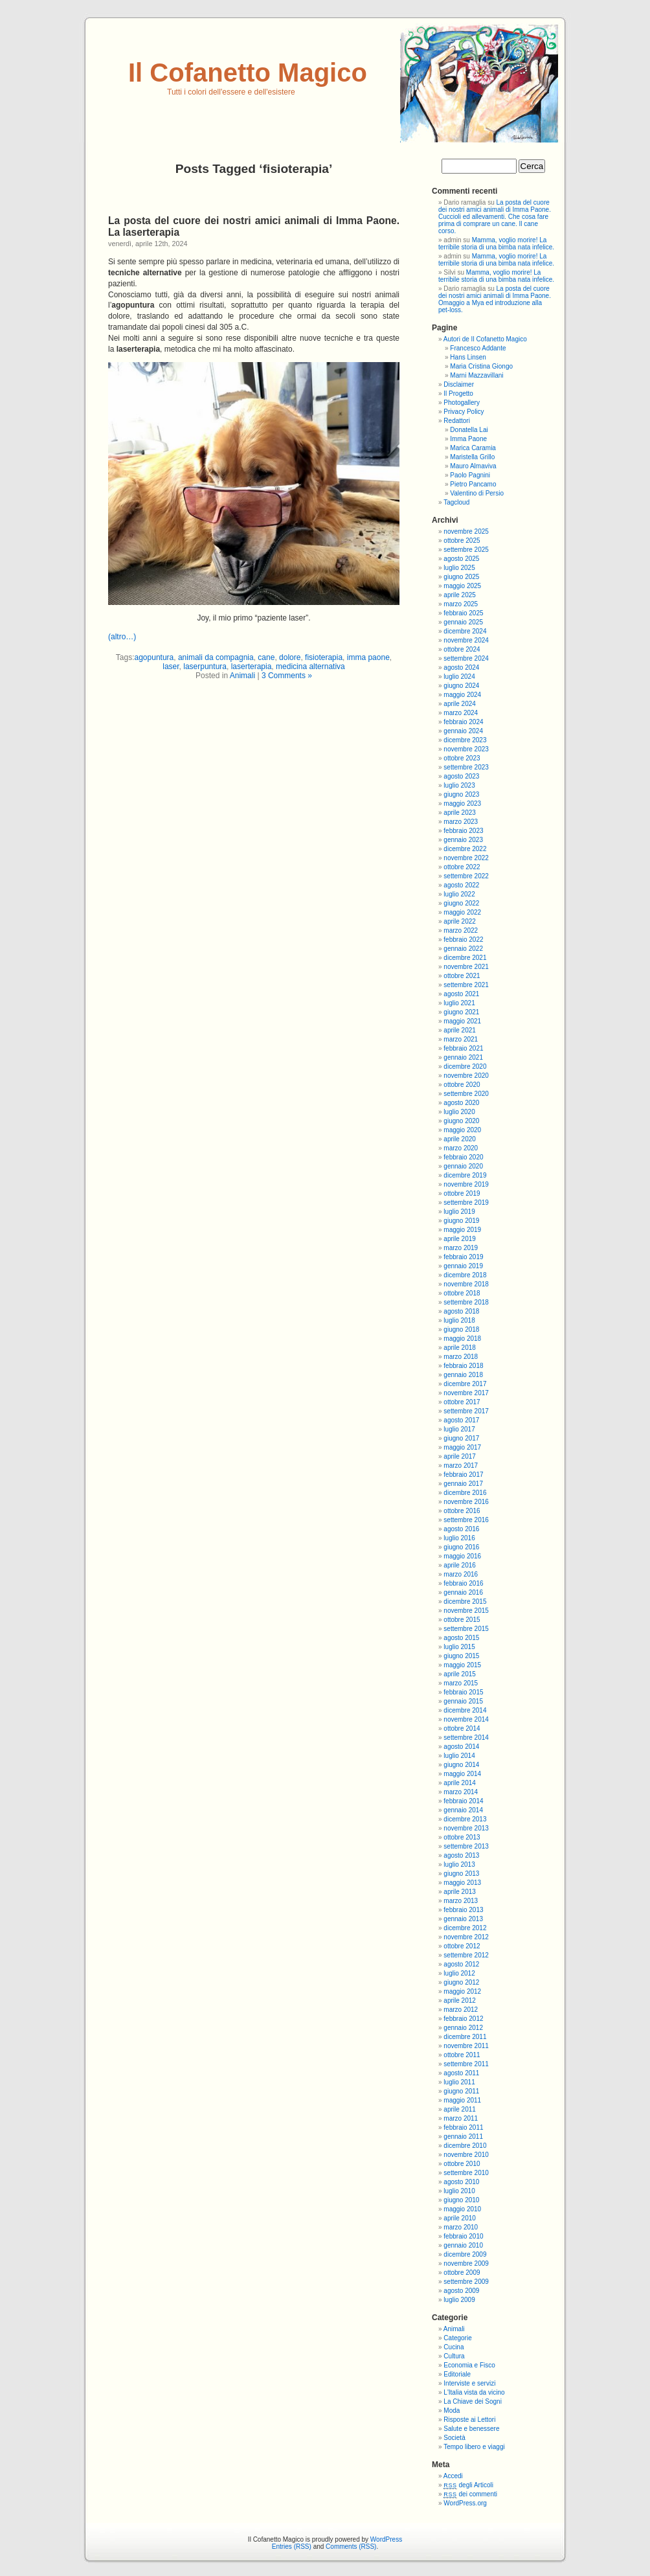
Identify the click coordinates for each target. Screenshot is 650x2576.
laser (170, 666)
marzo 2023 (460, 821)
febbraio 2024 (463, 721)
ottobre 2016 (461, 1510)
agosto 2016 (461, 1529)
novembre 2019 (466, 1184)
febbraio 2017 (463, 1474)
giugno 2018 (461, 1329)
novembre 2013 (466, 1828)
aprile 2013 (459, 1891)
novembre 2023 (466, 749)
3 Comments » (287, 675)
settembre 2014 (466, 1737)
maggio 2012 (462, 1991)
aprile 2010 (459, 2218)
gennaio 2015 (463, 1701)
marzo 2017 (460, 1465)
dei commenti (470, 2494)
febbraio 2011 (463, 2127)
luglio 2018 (459, 1320)
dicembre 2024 (464, 631)
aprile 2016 (459, 1565)
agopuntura (154, 657)
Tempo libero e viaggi (474, 2446)
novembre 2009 (466, 2263)
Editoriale (457, 2374)
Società (454, 2437)
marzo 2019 (460, 1247)
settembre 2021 (466, 984)
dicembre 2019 (464, 1175)
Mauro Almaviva (473, 466)
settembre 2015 (466, 1628)
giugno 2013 (461, 1873)
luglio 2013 (459, 1864)
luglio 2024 (459, 676)
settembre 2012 (466, 1955)
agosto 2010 (461, 2181)
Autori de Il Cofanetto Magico (485, 339)
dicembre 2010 (464, 2145)
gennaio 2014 (463, 1810)
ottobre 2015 (461, 1619)
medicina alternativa (310, 666)
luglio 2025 (459, 567)
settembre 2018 (466, 1302)
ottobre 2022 (461, 867)
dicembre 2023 (464, 740)
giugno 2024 (461, 685)
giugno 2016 (461, 1547)
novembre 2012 (466, 1937)
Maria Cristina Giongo (481, 366)
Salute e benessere (471, 2428)
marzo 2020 (460, 1148)
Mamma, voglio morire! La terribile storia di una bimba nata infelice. (496, 243)
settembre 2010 (466, 2172)
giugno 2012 (461, 1982)
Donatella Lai (469, 429)
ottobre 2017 (461, 1402)
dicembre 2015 (464, 1601)
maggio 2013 (462, 1882)
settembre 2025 (466, 549)
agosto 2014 (461, 1746)
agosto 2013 (461, 1855)
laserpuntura (205, 666)
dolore (289, 657)
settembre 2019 (466, 1202)
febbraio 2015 (463, 1692)
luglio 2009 (459, 2299)
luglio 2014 (459, 1755)
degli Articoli (468, 2485)
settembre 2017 (466, 1411)
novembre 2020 (466, 1075)
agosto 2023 (461, 776)
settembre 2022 (466, 876)
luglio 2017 (459, 1429)
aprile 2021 (459, 1030)
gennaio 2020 (463, 1166)
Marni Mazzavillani (476, 375)
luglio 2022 (459, 894)
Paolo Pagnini (470, 475)
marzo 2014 (460, 1791)
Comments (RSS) (351, 2546)
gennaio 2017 (463, 1483)
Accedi (453, 2475)
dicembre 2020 (464, 1066)
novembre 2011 (466, 2045)
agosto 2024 (461, 667)
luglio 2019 (459, 1211)
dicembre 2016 (464, 1492)
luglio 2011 (459, 2082)
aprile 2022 (459, 921)
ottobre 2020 (461, 1084)
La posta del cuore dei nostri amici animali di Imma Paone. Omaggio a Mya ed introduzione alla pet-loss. (494, 299)
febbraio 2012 (463, 2018)
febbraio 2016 (463, 1583)
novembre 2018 (466, 1284)
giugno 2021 (461, 1012)
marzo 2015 (460, 1683)
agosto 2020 (461, 1102)
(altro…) (122, 636)
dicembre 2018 (464, 1275)
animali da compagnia (216, 657)
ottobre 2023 (461, 758)
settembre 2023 (466, 767)
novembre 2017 (466, 1392)
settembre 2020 (466, 1093)
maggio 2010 (462, 2209)
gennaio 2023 (463, 839)
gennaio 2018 (463, 1374)
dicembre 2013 (464, 1819)
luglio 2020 (459, 1111)
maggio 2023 (462, 803)
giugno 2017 (461, 1438)
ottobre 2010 (461, 2163)
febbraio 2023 (463, 830)
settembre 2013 (466, 1846)
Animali (242, 675)
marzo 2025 (460, 604)
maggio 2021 (462, 1021)
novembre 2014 (466, 1719)
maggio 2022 (462, 912)
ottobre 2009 (461, 2272)
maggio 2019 (462, 1229)
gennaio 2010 (463, 2245)
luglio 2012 (459, 1973)
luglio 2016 (459, 1538)
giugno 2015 (461, 1655)
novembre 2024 (466, 640)
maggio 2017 (462, 1447)
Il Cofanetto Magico (247, 72)
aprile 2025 (459, 594)
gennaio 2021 (463, 1057)
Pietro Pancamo (473, 484)
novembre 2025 (466, 531)
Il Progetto (458, 393)
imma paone (368, 657)
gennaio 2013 (463, 1918)
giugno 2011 (461, 2091)
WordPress (386, 2539)
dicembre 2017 (464, 1383)
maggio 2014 (462, 1773)
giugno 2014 (461, 1764)
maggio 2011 (462, 2100)
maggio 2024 (462, 694)
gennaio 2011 (463, 2136)
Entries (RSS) (291, 2546)
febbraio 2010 (463, 2236)
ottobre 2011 (461, 2054)
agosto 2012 (461, 1964)
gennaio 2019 (463, 1266)
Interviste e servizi (469, 2383)
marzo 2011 (460, 2118)
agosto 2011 (461, 2073)
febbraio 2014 (463, 1801)
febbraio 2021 (463, 1048)
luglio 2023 (459, 785)
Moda (451, 2410)
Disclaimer (458, 384)
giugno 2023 (461, 794)
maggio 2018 (462, 1338)
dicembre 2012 (464, 1928)
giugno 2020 (461, 1120)
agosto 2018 (461, 1311)
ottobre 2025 (461, 540)
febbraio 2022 (463, 939)
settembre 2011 (466, 2064)
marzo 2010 (460, 2227)
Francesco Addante (478, 348)
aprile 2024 (459, 703)
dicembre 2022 (464, 848)
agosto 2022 (461, 885)
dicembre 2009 (464, 2254)
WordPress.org (465, 2503)
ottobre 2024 (461, 649)
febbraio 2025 (463, 613)
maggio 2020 (462, 1130)
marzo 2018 (460, 1356)
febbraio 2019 (463, 1256)
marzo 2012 (460, 2009)
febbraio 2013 (463, 1909)
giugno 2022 (461, 903)
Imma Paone (468, 438)
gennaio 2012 (463, 2027)
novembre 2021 (466, 966)
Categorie (457, 2338)
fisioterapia (323, 657)
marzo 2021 (460, 1039)
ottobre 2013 (461, 1837)
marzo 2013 (460, 1900)
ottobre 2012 (461, 1946)
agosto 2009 (461, 2290)
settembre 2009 (466, 2281)
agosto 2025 (461, 558)
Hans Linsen (468, 357)
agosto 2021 (461, 993)
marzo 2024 (460, 712)
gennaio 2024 (463, 731)
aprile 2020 (459, 1139)
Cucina (453, 2347)
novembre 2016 (466, 1501)
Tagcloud (456, 502)
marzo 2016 (460, 1574)
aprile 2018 (459, 1347)
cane (266, 657)
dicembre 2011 (464, 2036)
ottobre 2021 (461, 975)
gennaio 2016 (463, 1592)
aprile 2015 (459, 1674)
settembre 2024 (466, 658)
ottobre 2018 (461, 1293)
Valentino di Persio (477, 493)
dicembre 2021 (464, 957)
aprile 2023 (459, 812)
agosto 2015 (461, 1637)
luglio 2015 (459, 1646)
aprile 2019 (459, 1238)
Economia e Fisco (469, 2365)
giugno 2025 (461, 576)
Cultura (453, 2356)
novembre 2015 (466, 1610)
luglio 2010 (459, 2190)
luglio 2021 (459, 1003)
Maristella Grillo (472, 457)
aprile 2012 (459, 2000)
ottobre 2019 (461, 1193)
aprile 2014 (459, 1782)
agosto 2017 (461, 1420)
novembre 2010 (466, 2154)
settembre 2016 (466, 1519)
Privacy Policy (463, 411)
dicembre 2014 (464, 1710)
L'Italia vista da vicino (473, 2392)
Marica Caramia (473, 447)
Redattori (456, 420)
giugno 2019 (461, 1220)
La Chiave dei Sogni (472, 2401)
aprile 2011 (459, 2109)
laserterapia (251, 666)
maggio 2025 (462, 585)
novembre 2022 (466, 857)
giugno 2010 (461, 2200)
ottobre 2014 (461, 1728)
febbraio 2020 (463, 1157)
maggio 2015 (462, 1665)
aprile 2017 (459, 1456)
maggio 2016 (462, 1556)
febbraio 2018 (463, 1365)
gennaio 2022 (463, 948)
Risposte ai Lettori (469, 2419)
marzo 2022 (460, 930)
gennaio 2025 (463, 622)
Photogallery (461, 402)
